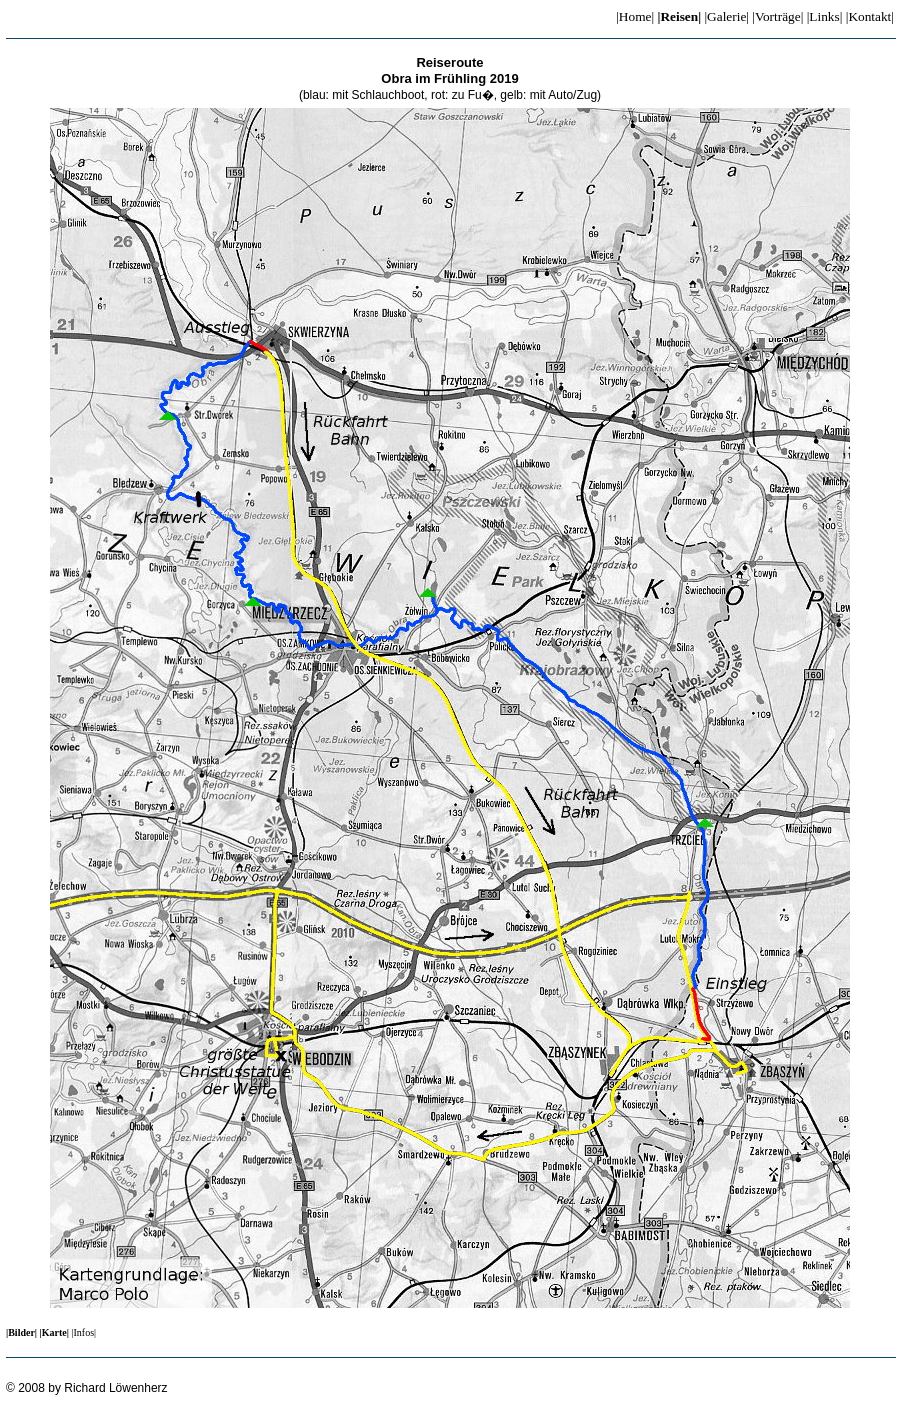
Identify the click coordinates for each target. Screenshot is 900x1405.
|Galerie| (726, 16)
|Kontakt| (870, 16)
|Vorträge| (777, 16)
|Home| (635, 16)
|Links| (825, 16)
